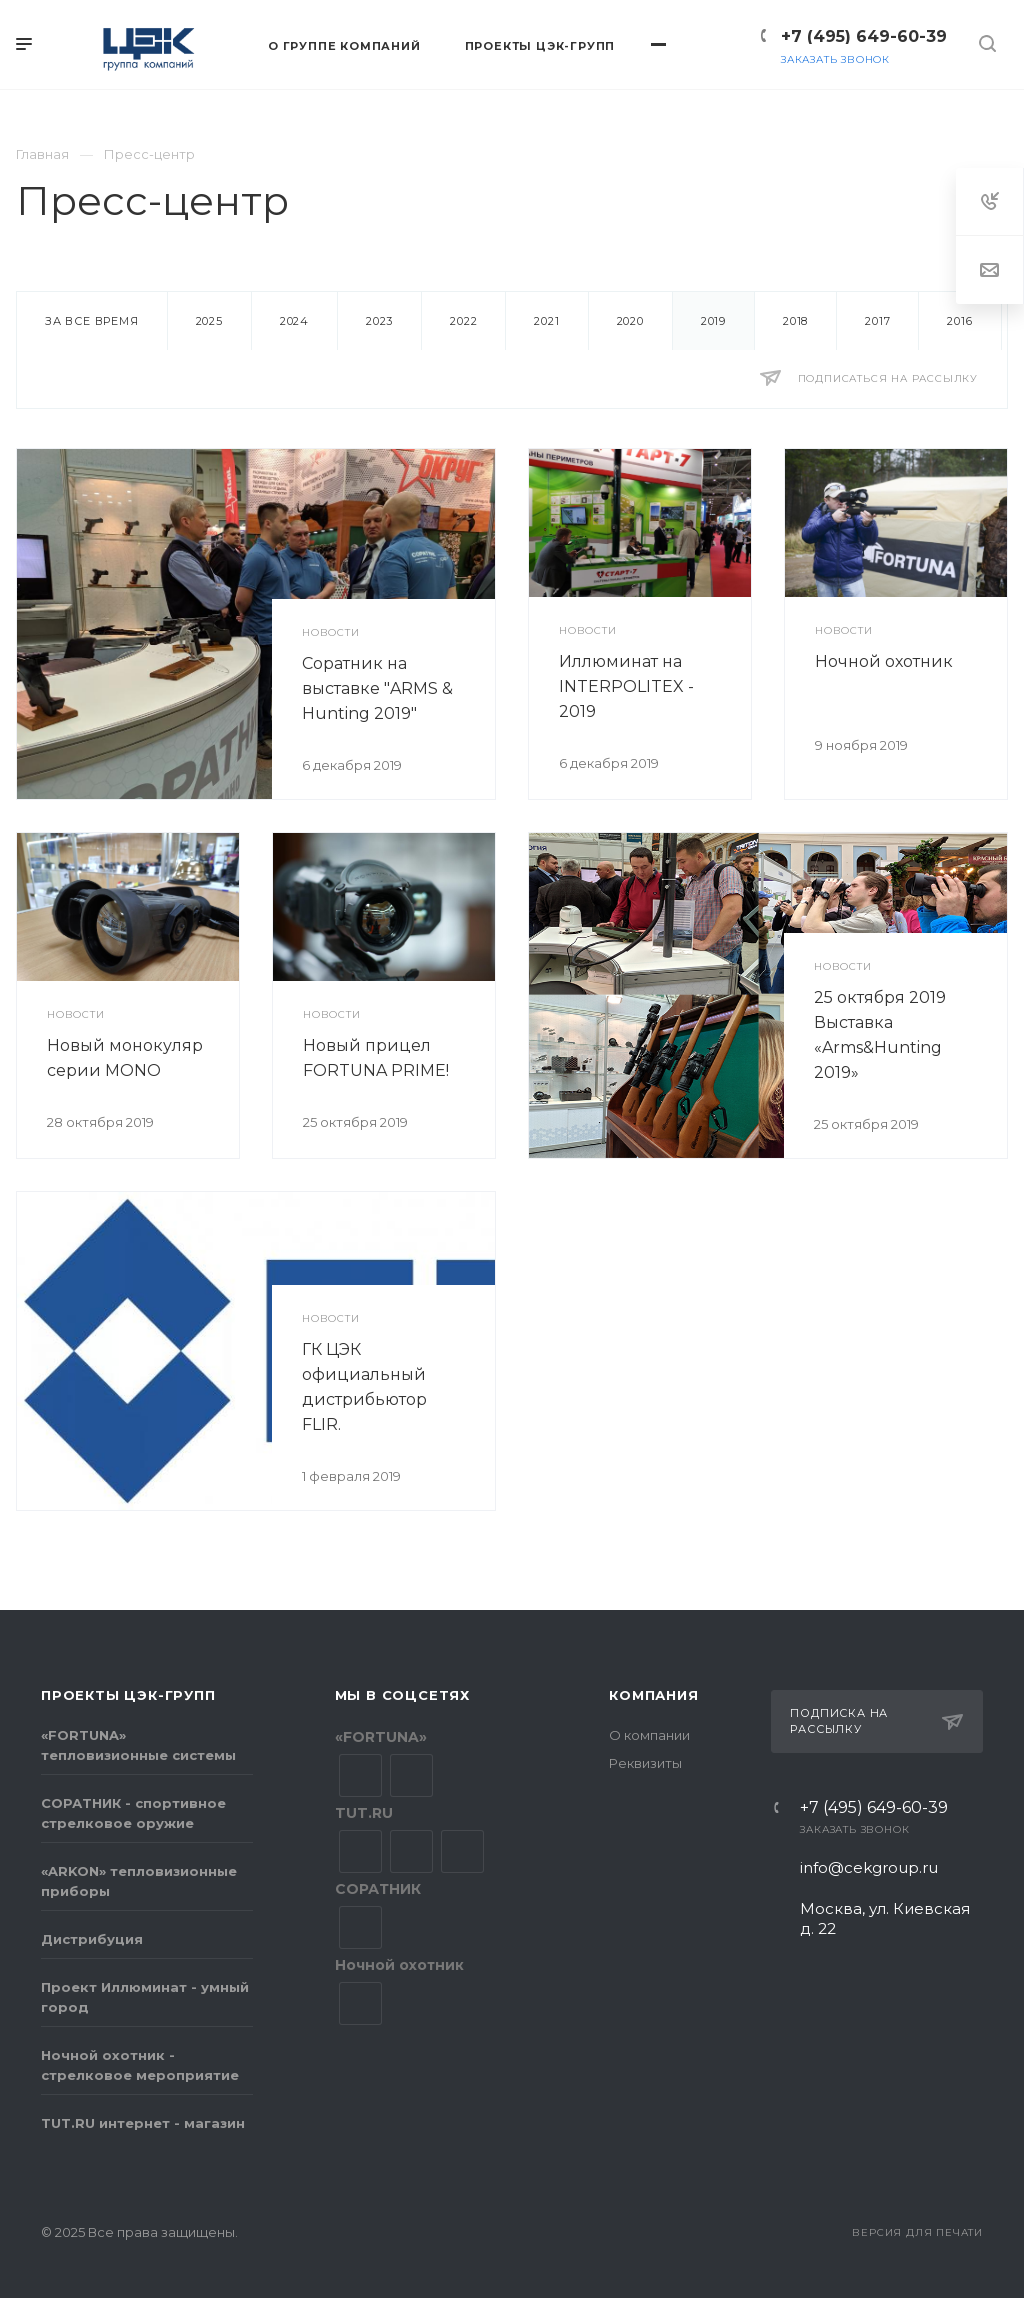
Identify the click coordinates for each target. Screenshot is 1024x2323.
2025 (209, 321)
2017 (877, 321)
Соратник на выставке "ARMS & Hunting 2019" (377, 688)
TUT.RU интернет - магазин (143, 2123)
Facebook (411, 1851)
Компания (653, 1695)
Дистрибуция (92, 1939)
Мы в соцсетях (402, 1695)
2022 (463, 321)
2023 (379, 321)
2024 (294, 321)
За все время (92, 321)
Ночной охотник (884, 661)
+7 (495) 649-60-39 (864, 36)
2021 (546, 321)
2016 (959, 321)
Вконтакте (360, 1775)
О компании (649, 1735)
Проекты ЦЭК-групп (128, 1695)
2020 (630, 321)
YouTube (411, 1775)
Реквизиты (645, 1763)
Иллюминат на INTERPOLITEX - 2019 (626, 686)
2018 (795, 321)
